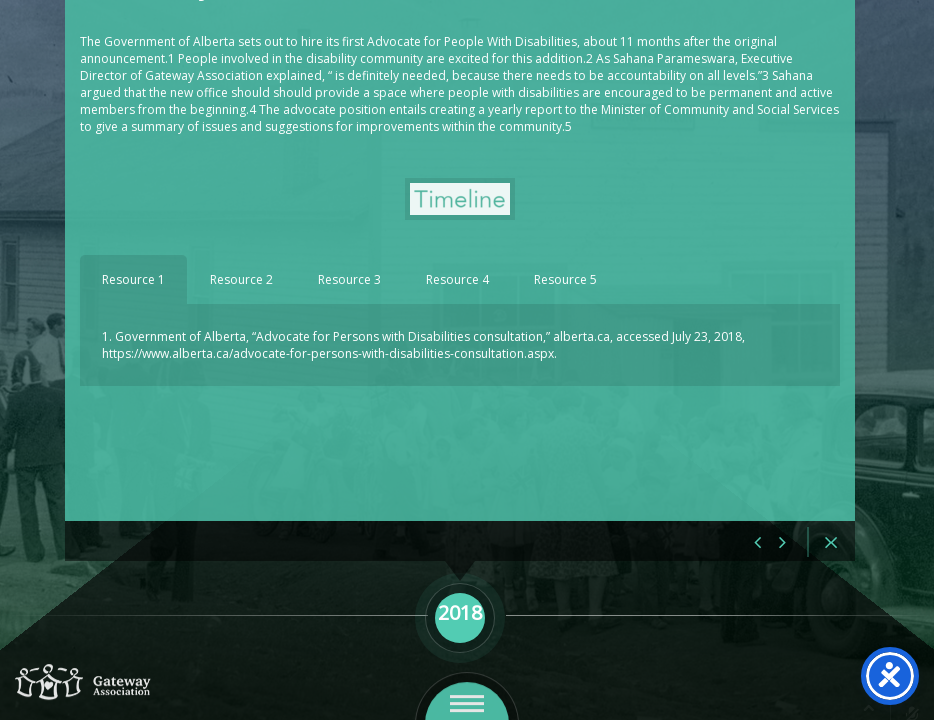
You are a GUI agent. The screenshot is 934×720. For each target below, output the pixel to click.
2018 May (154, 60)
